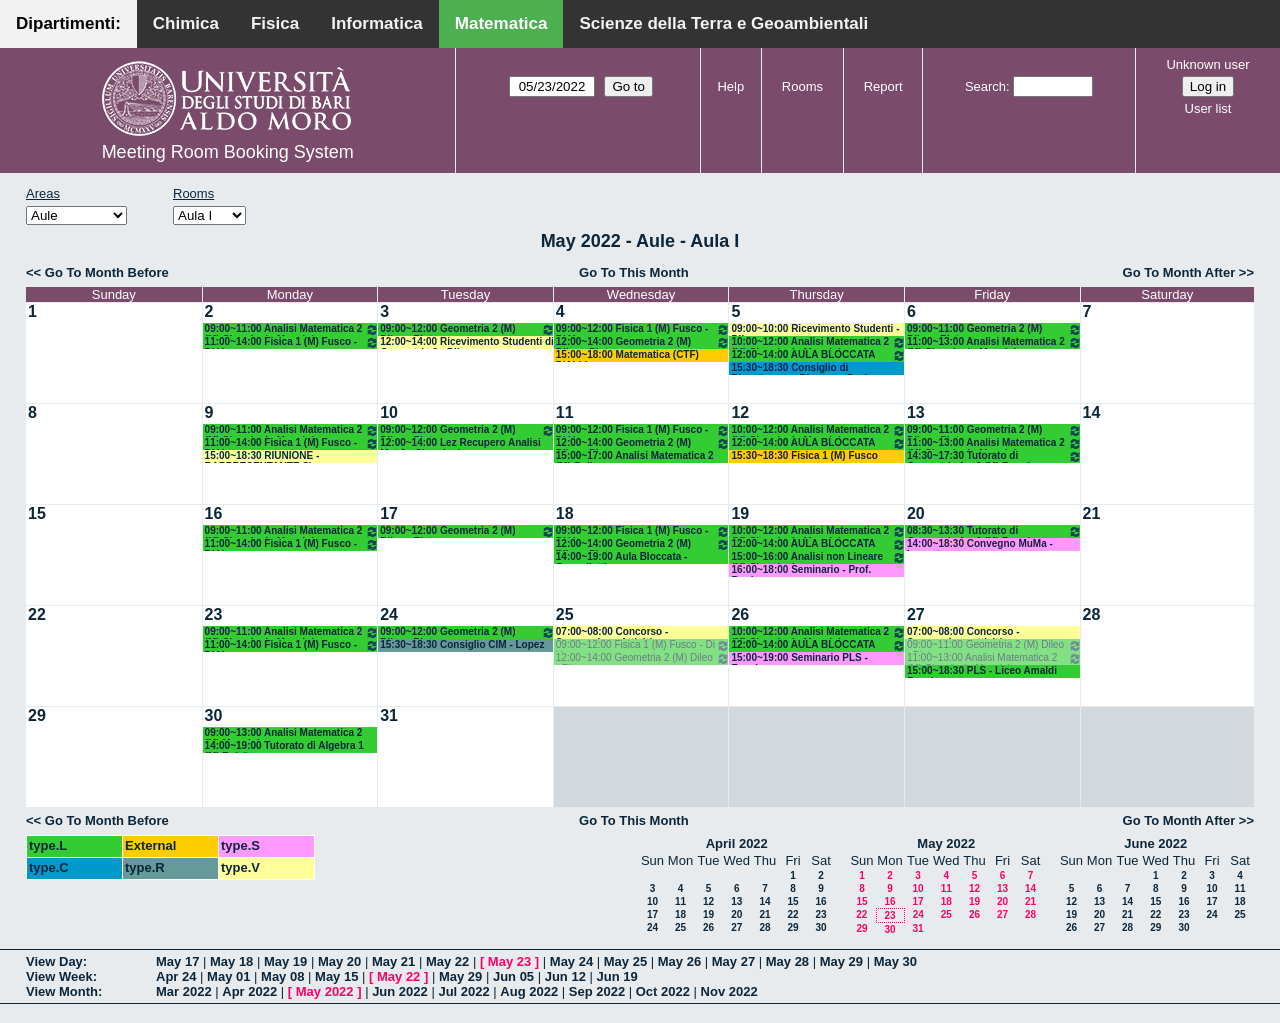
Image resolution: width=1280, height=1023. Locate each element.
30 (214, 715)
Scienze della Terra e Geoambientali (723, 23)
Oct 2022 (663, 991)
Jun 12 (565, 976)
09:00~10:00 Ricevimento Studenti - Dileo (815, 329)
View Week (59, 976)
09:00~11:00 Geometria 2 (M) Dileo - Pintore (994, 329)
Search (985, 86)
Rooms (802, 86)
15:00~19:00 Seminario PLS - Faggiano (799, 658)
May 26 (679, 961)
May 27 (733, 961)
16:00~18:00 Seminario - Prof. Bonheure (801, 570)
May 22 (447, 961)
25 (565, 614)
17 (389, 513)
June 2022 (1155, 843)
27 (916, 614)
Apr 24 (176, 976)
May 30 (895, 961)
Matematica (501, 23)
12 (740, 412)
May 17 (177, 961)
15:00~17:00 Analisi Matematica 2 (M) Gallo (635, 456)
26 (740, 614)
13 (916, 412)
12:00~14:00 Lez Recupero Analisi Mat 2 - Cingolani (460, 443)
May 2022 (946, 843)
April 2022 (737, 843)
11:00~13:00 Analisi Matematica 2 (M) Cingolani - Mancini (994, 342)
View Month (62, 991)
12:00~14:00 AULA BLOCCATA (818, 355)
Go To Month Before (107, 272)
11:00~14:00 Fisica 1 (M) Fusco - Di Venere (292, 342)
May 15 (336, 976)
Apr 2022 (249, 991)
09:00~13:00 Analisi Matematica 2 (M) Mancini (284, 733)
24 (389, 614)
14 (1092, 412)
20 (916, 513)
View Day (54, 961)
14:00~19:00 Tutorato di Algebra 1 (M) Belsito (284, 746)
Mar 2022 (184, 991)
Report (883, 86)
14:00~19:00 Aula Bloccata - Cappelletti (622, 557)
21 (1092, 513)
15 (37, 513)
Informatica (377, 23)
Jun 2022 (400, 991)
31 (389, 715)
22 (37, 614)
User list (1208, 108)
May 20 (339, 961)
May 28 (787, 961)
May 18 (231, 961)
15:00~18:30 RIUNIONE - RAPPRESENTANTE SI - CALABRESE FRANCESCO (269, 456)
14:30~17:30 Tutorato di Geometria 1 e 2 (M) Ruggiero (994, 456)
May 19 (285, 961)
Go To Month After (1179, 272)
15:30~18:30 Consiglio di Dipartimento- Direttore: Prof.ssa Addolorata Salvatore (808, 368)
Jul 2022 (463, 991)
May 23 (509, 961)
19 (740, 513)
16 (214, 513)
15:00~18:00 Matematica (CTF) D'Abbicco (627, 355)
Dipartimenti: (68, 23)
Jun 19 (617, 976)
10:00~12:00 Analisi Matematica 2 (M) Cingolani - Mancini (818, 342)
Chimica (186, 23)
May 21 (393, 961)
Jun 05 (513, 976)
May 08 (282, 976)
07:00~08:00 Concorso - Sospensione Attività (612, 632)
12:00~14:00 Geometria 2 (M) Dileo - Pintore (643, 342)
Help (730, 86)
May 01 (228, 976)
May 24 (571, 961)
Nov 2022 (729, 991)
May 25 (625, 961)
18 (565, 513)
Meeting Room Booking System (228, 152)
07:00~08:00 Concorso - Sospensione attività (963, 632)
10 (389, 412)
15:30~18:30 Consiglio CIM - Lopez (462, 644)
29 (37, 715)
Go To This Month (634, 272)
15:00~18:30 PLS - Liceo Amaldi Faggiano (982, 671)
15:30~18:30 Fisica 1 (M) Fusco (804, 455)
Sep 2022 (597, 991)
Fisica (275, 23)
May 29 (841, 961)
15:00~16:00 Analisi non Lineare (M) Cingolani (818, 557)
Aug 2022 (529, 991)
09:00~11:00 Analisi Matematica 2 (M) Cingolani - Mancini (292, 329)
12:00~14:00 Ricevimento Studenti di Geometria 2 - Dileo (467, 342)
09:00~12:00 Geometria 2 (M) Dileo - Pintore (467, 329)
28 (1092, 614)
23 (214, 614)
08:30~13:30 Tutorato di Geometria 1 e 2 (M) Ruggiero (994, 531)
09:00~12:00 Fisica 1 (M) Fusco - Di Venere (643, 329)
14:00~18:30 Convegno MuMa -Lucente (980, 544)
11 (565, 412)
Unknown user (1207, 64)
